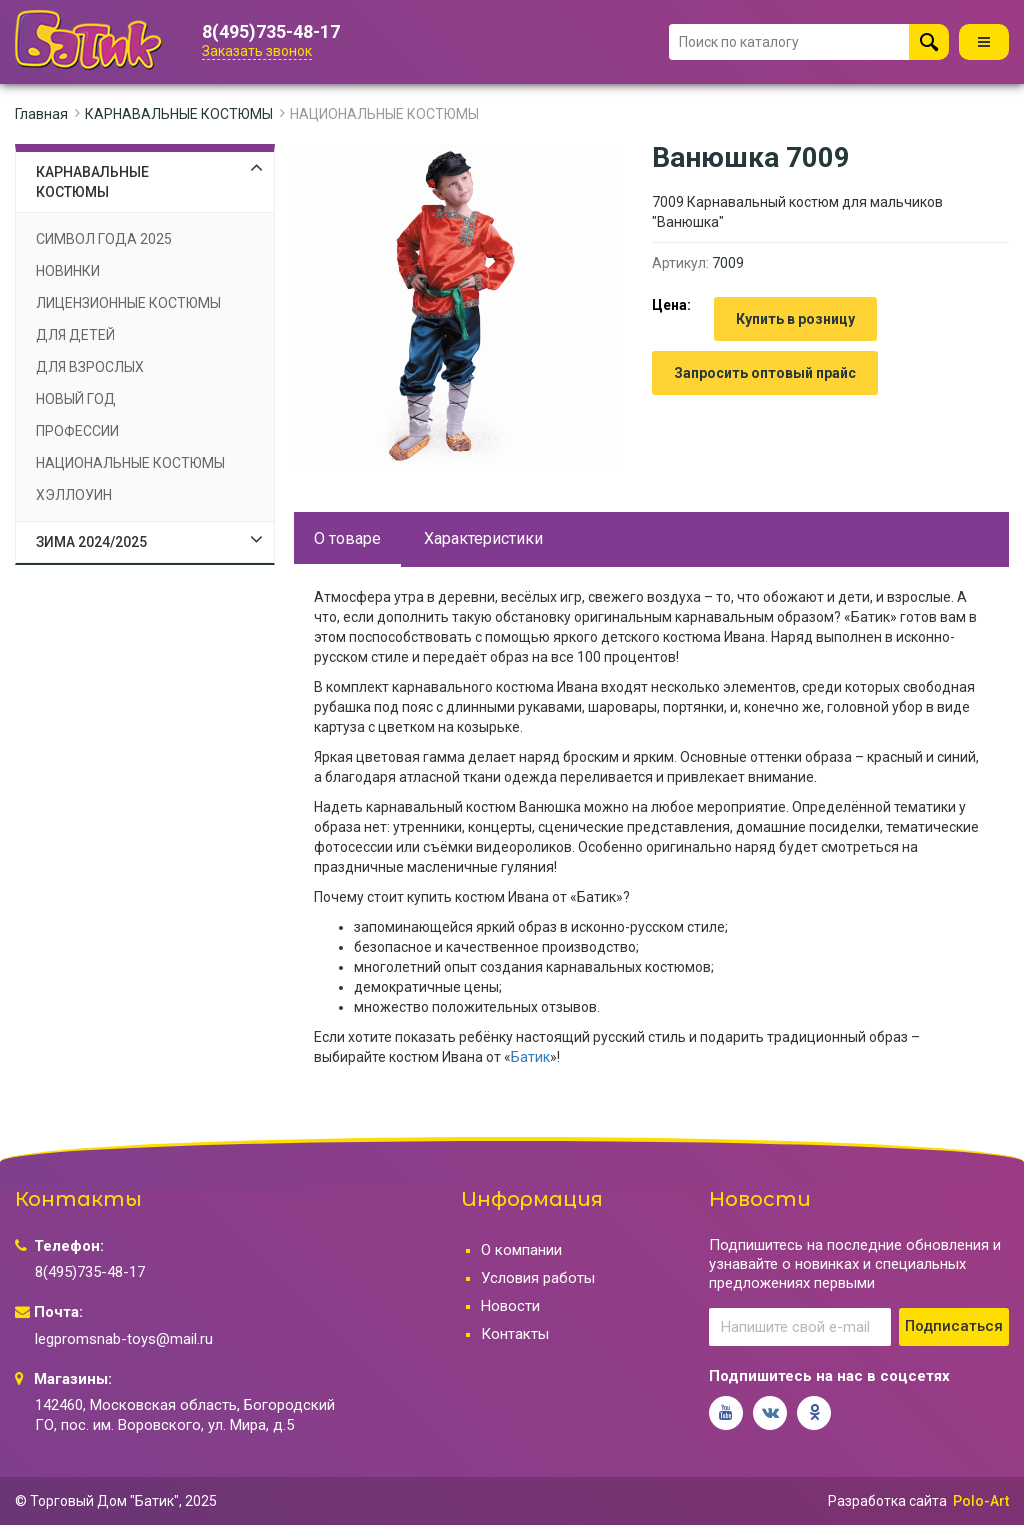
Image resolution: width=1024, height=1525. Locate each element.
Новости (510, 1306)
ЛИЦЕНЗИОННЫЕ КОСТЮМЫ (128, 303)
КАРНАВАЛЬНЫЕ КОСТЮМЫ (179, 114)
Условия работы (538, 1278)
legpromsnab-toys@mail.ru (124, 1339)
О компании (521, 1250)
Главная (41, 114)
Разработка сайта (887, 1501)
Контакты (515, 1334)
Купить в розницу (795, 319)
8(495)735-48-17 (271, 32)
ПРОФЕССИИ (77, 431)
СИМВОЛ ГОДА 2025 (104, 239)
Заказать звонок (257, 51)
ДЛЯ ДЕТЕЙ (75, 335)
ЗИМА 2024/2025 (91, 542)
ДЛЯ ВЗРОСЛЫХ (90, 367)
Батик (530, 1057)
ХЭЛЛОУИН (74, 495)
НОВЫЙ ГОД (76, 399)
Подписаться (954, 1326)
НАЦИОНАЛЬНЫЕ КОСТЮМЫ (384, 114)
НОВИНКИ (68, 271)
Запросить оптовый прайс (765, 373)
